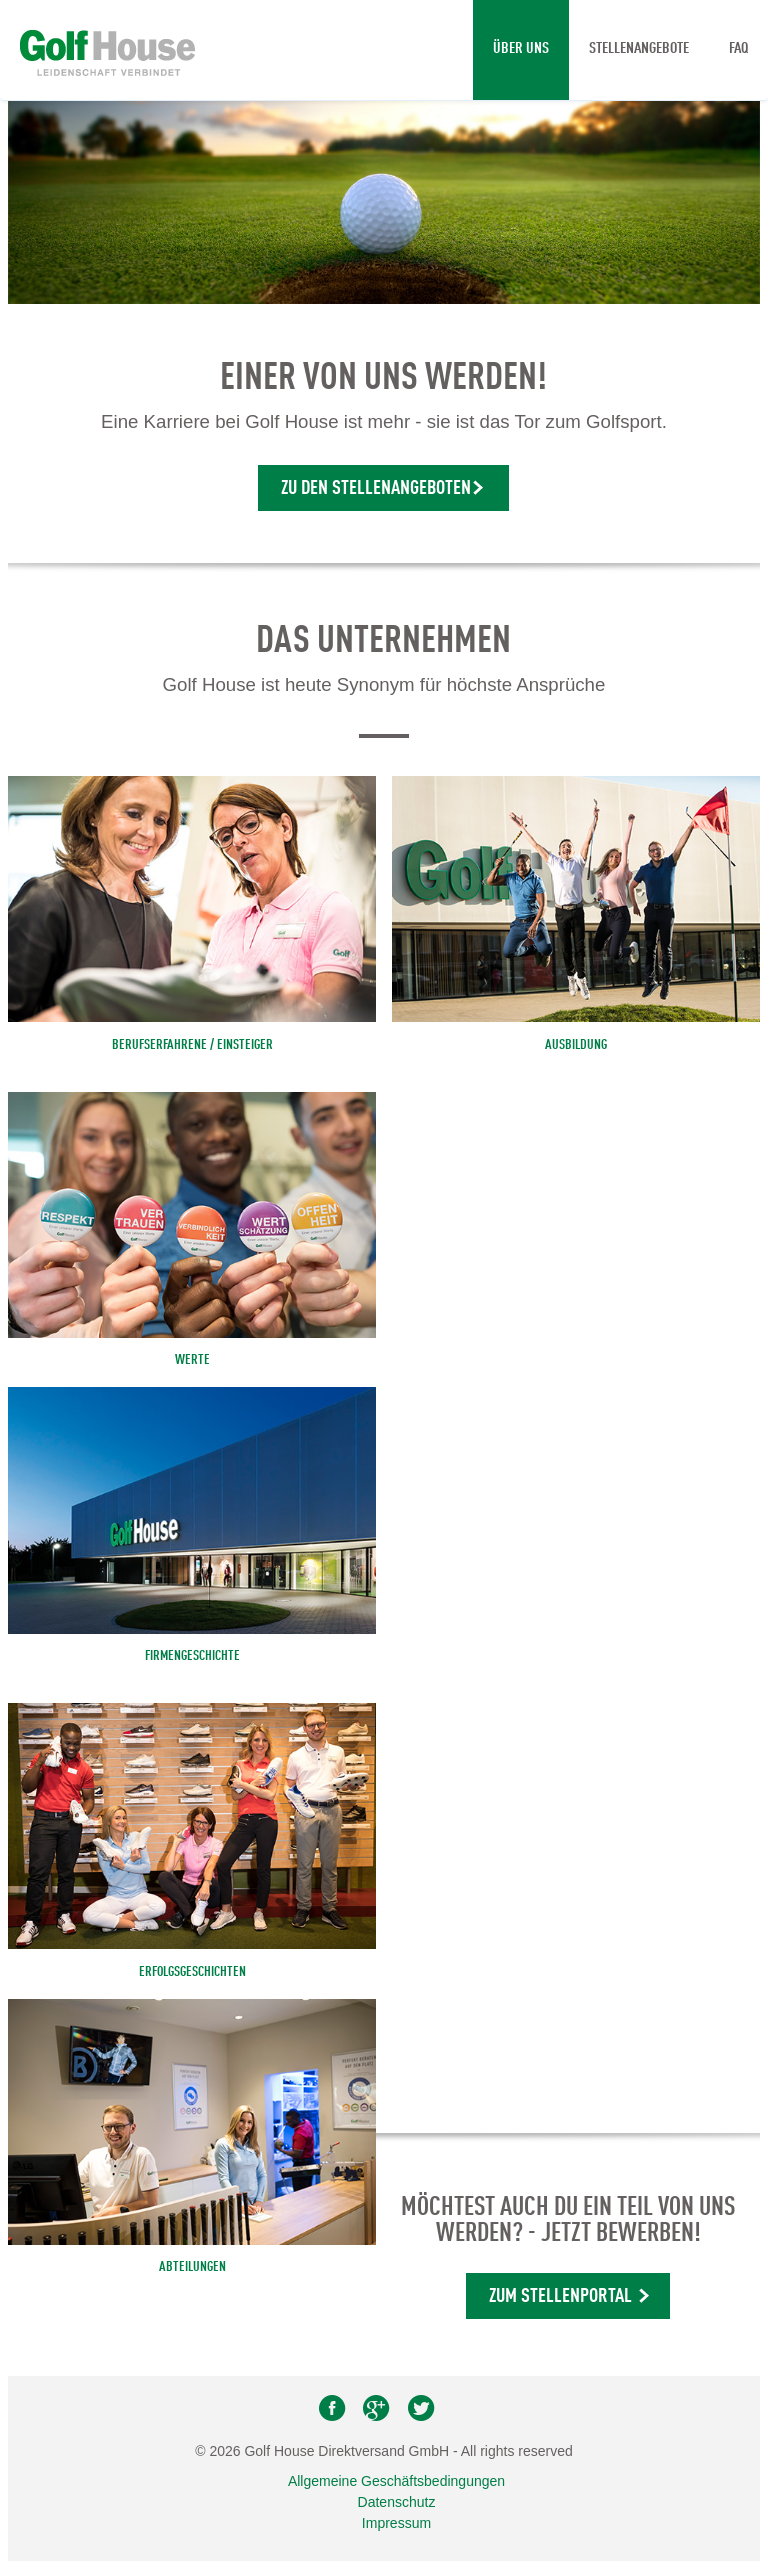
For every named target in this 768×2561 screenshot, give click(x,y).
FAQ (738, 49)
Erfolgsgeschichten (192, 1972)
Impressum (396, 2523)
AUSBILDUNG (576, 1045)
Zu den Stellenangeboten (376, 489)
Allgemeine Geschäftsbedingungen (396, 2481)
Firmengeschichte (192, 1656)
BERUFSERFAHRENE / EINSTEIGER (192, 1045)
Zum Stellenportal (560, 2297)
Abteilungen (192, 2267)
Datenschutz (397, 2502)
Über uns (521, 49)
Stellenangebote (639, 49)
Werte (192, 1360)
